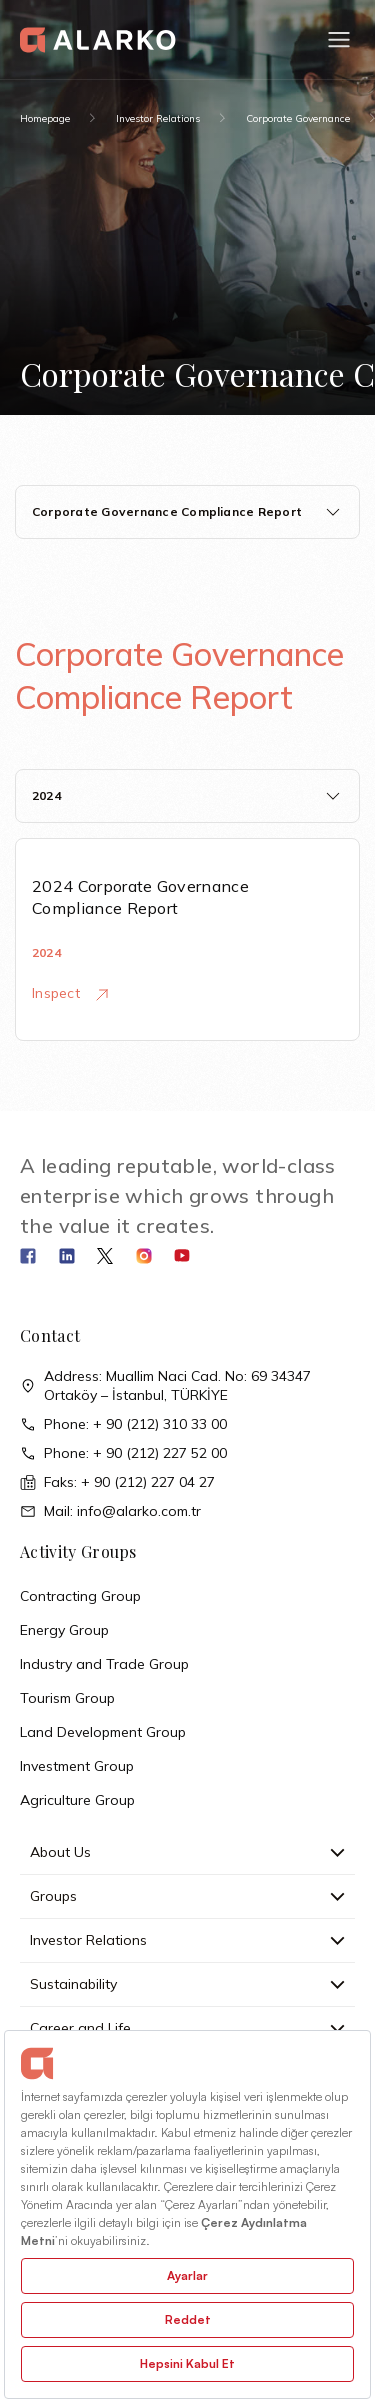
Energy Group (64, 1630)
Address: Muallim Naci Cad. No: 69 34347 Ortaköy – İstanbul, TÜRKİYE (165, 1386)
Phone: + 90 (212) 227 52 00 (123, 1453)
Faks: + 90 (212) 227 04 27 (117, 1482)
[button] (339, 40)
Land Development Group (103, 1732)
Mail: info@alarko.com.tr (110, 1511)
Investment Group (77, 1766)
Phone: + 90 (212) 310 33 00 (123, 1424)
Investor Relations (158, 118)
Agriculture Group (77, 1800)
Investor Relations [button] (187, 1940)
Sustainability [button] (187, 1984)
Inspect (70, 993)
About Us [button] (187, 1852)
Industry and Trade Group (104, 1664)
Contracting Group (80, 1596)
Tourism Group (67, 1698)
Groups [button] (187, 1896)
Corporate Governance (298, 118)
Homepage (45, 118)
